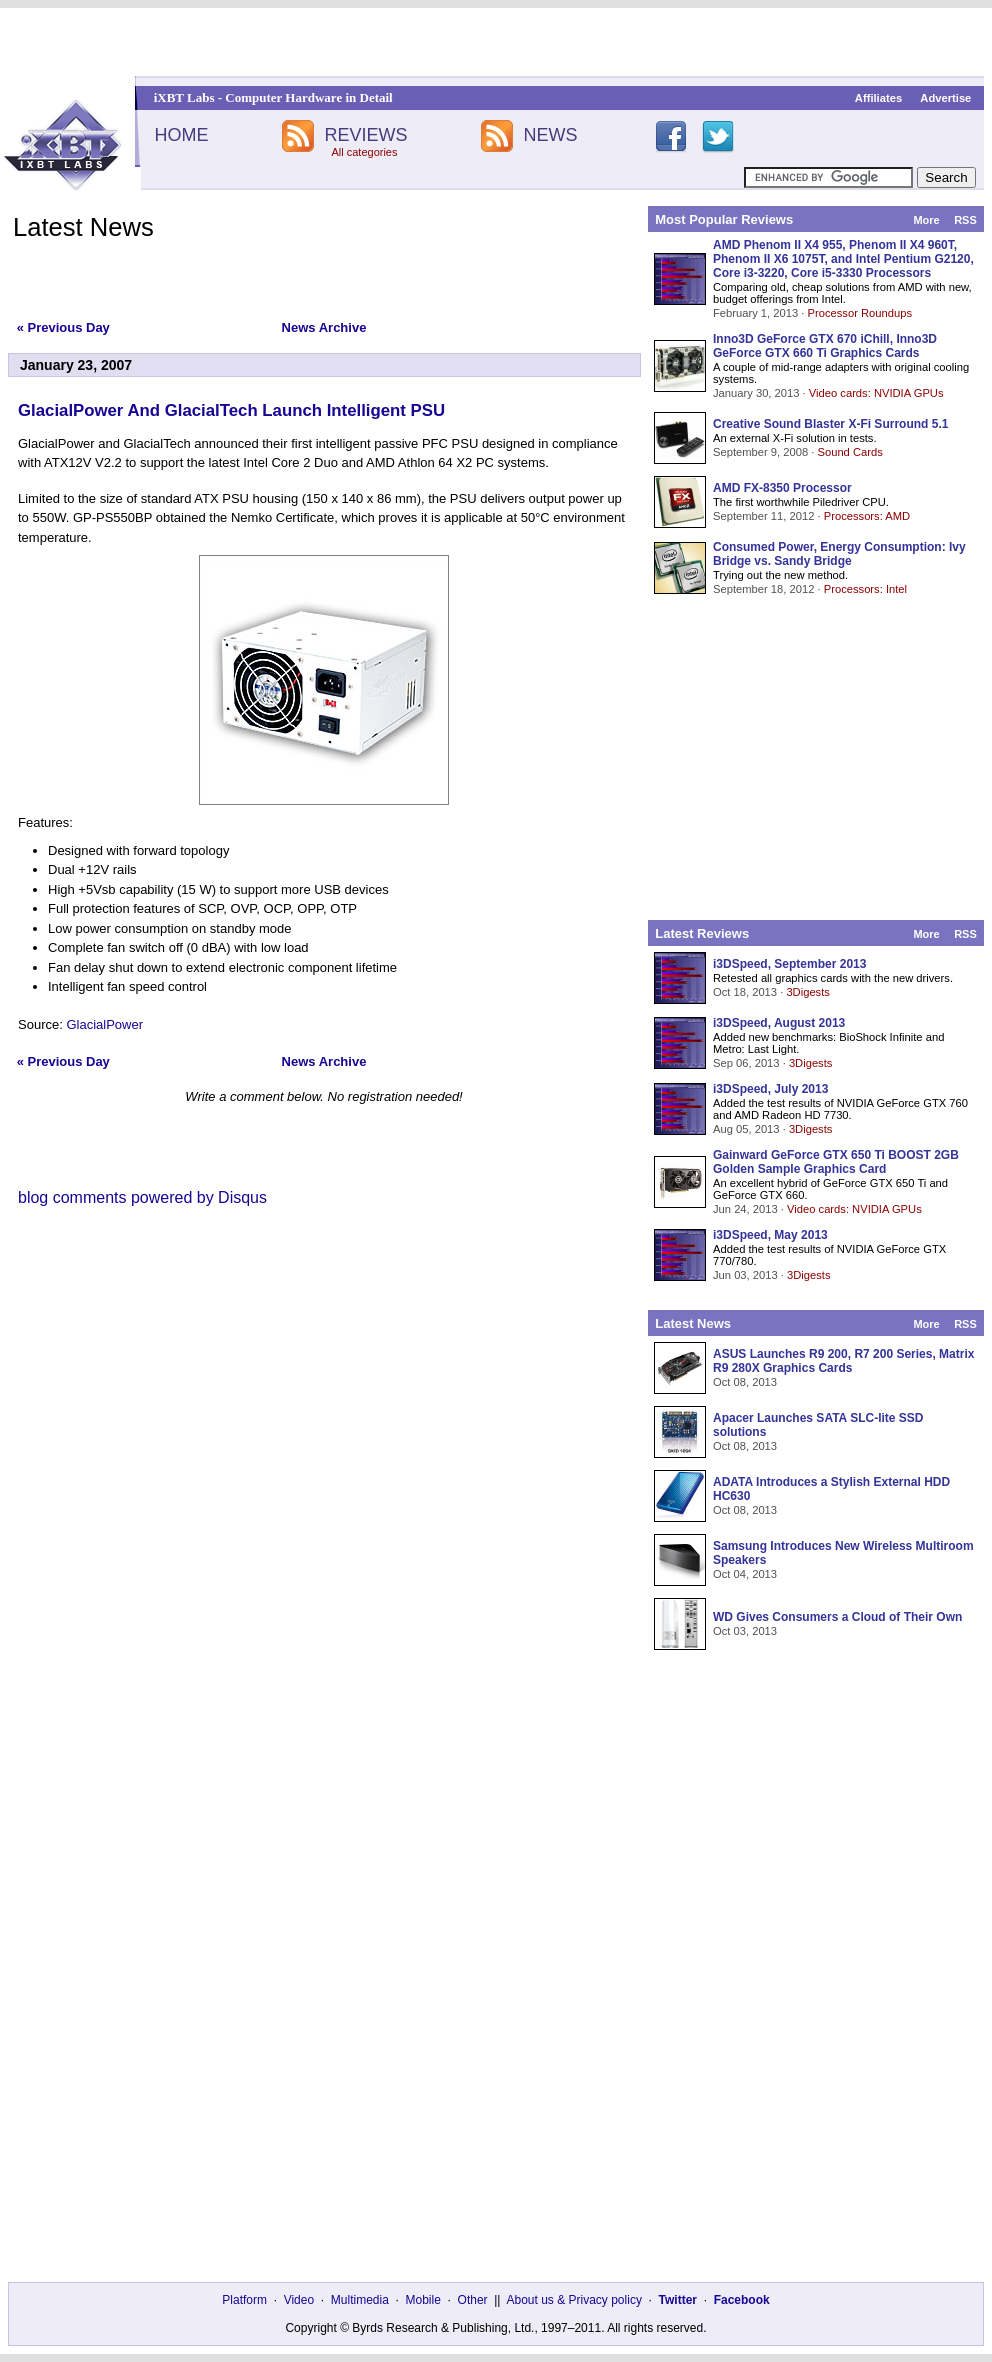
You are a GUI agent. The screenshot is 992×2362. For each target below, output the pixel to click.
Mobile (423, 2300)
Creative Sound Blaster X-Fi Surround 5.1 (830, 424)
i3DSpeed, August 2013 (779, 1023)
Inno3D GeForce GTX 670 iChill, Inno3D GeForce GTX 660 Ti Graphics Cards (825, 346)
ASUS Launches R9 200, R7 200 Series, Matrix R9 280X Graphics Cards (843, 1361)
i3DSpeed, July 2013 (770, 1089)
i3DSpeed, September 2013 (789, 964)
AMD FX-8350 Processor (782, 488)
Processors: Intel (865, 589)
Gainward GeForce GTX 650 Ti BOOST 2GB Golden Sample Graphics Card (836, 1162)
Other (473, 2300)
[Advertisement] (496, 42)
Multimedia (360, 2300)
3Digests (808, 992)
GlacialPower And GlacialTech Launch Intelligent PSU (231, 410)
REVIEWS (365, 135)
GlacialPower (104, 1024)
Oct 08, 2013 (745, 1382)
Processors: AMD (867, 516)
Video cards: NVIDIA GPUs (876, 393)
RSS (965, 220)
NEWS (551, 135)
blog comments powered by (142, 1197)
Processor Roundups (860, 313)
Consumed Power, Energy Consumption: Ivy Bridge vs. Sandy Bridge (839, 554)
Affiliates (878, 98)
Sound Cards (849, 452)
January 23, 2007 (76, 365)
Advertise (945, 98)
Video (299, 2300)
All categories (364, 152)
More (926, 220)
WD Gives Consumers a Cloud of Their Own (837, 1617)
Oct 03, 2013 (745, 1631)
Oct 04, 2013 (745, 1574)
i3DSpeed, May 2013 (770, 1235)
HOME (181, 135)
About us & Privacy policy (573, 2300)
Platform (244, 2300)
